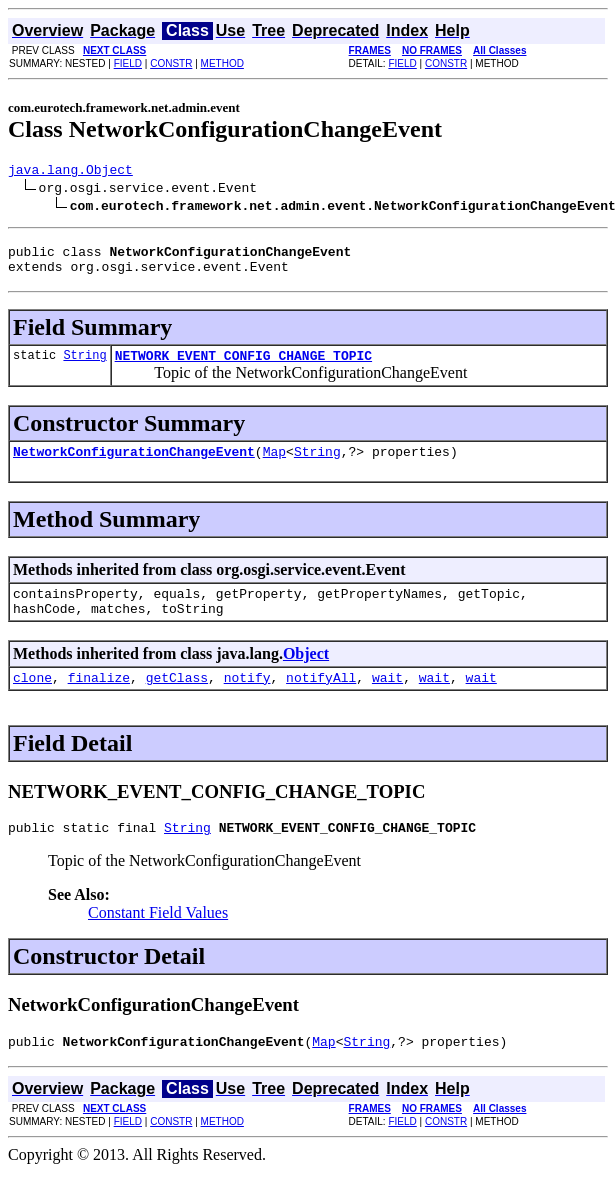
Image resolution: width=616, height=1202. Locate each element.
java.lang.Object (70, 172)
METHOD (222, 63)
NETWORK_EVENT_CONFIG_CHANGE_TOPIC (243, 367)
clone (32, 701)
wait (387, 701)
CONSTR (171, 63)
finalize (99, 701)
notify (247, 701)
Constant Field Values (158, 939)
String (84, 366)
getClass (177, 701)
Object (306, 674)
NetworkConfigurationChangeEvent (134, 466)
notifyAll (321, 701)
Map (274, 466)
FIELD (128, 63)
